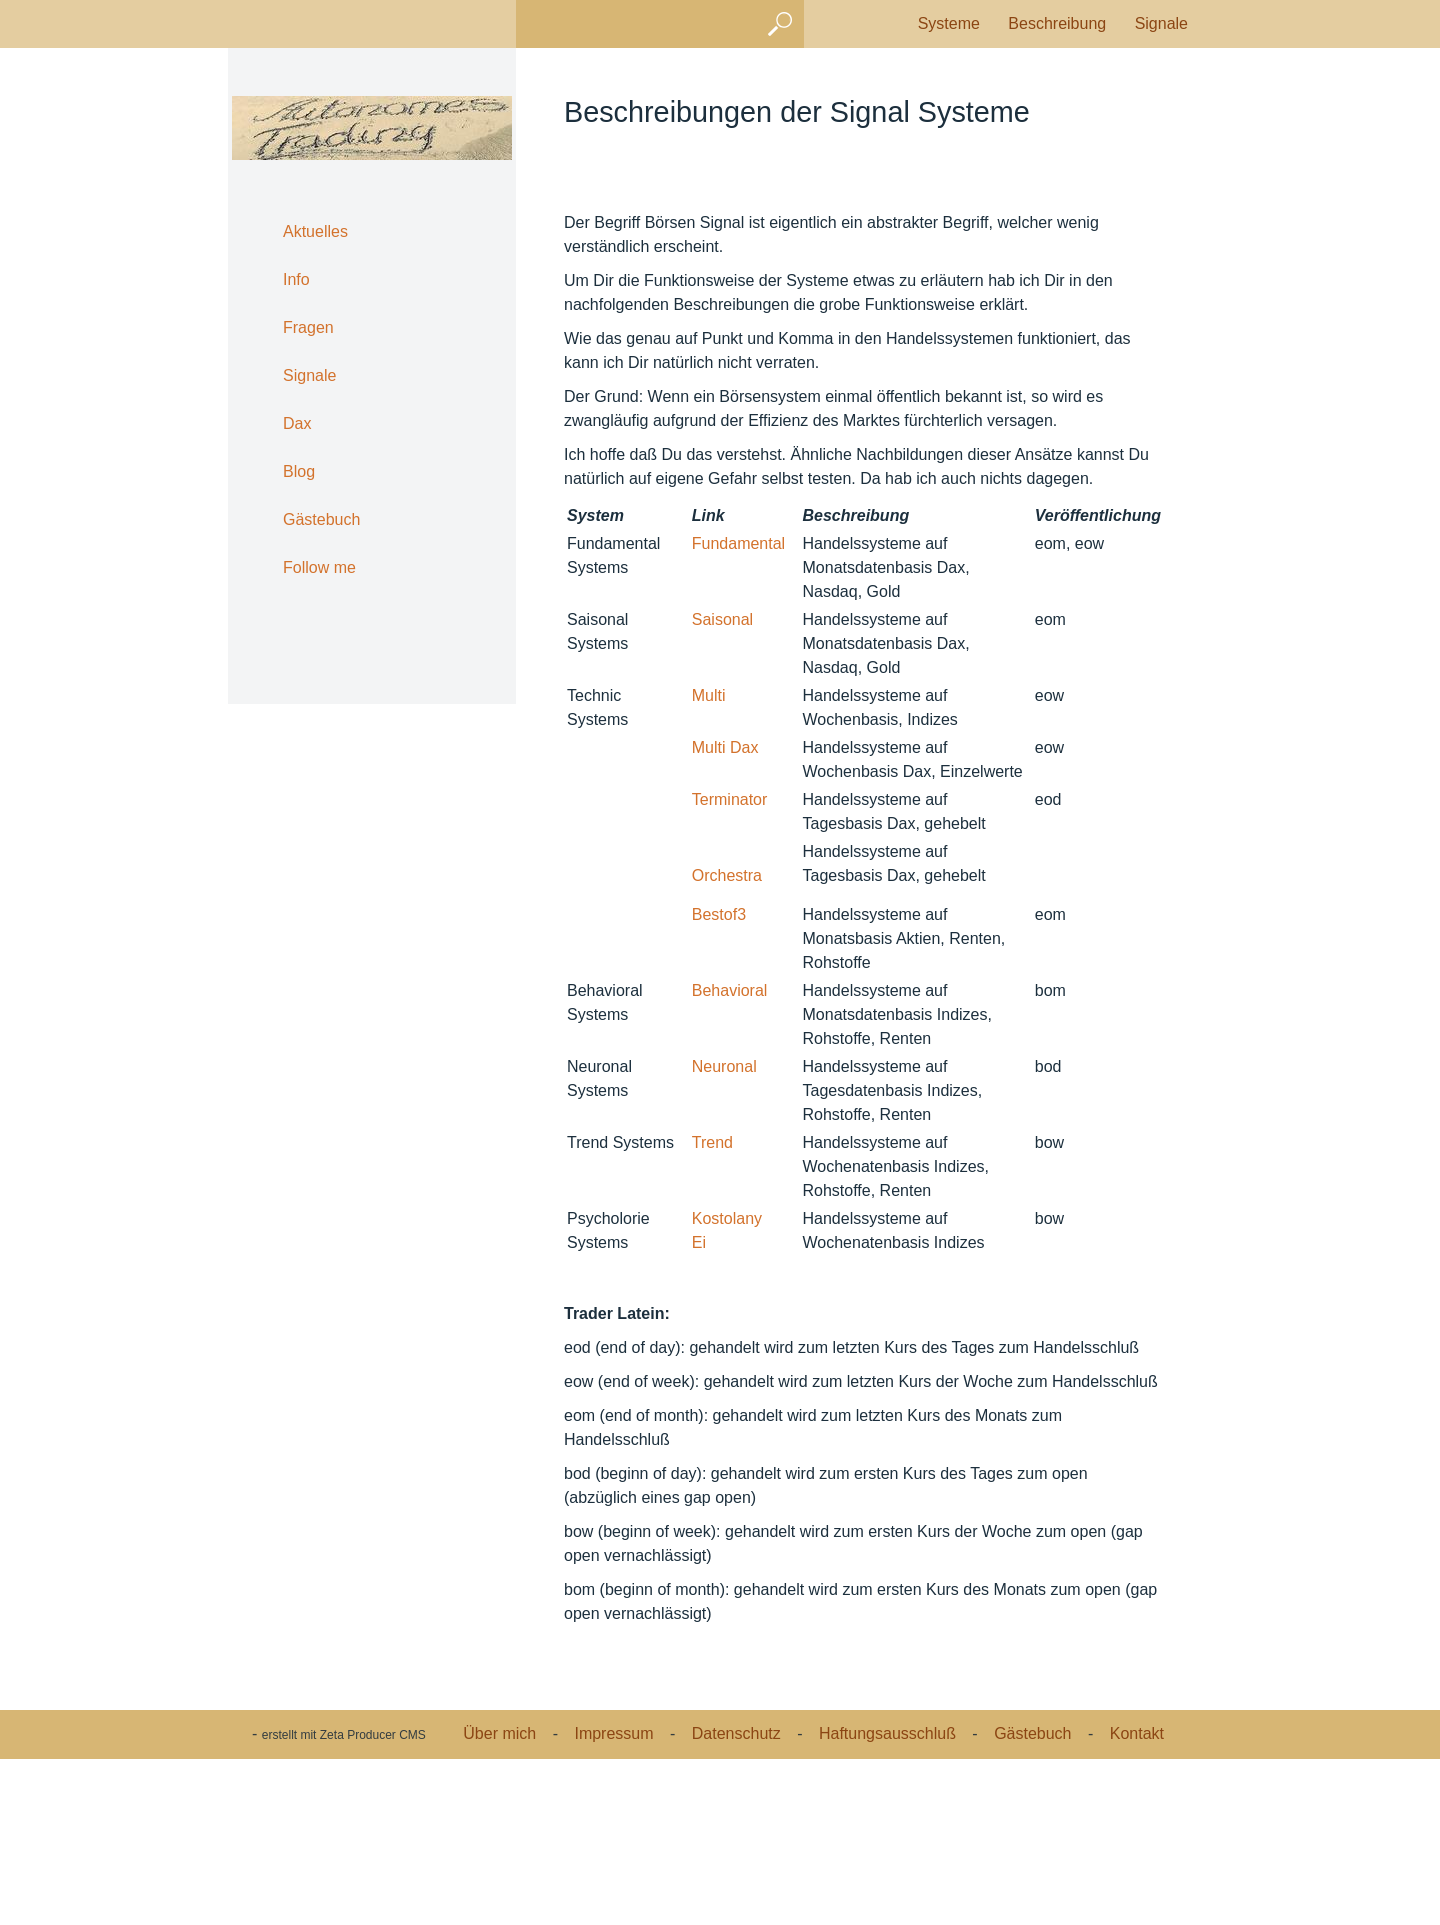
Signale (1161, 23)
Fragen (308, 327)
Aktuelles (315, 231)
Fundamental (738, 709)
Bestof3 (719, 1080)
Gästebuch (321, 519)
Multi (709, 861)
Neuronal (724, 1232)
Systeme (949, 23)
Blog (299, 471)
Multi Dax (725, 913)
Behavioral (730, 1156)
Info (296, 279)
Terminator (730, 965)
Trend (712, 1308)
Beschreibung (1057, 23)
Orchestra (727, 1041)
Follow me (319, 567)
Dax (297, 423)
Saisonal (722, 785)
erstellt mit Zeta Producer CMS (344, 1903)
